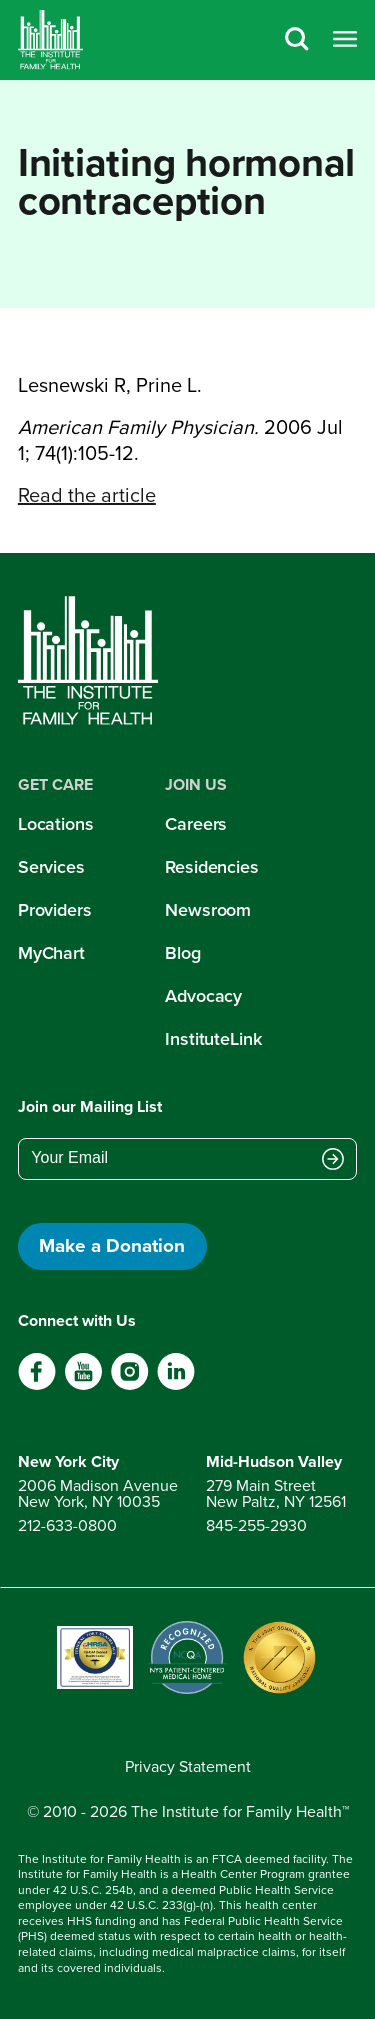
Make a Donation (112, 1245)
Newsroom (208, 910)
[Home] (50, 40)
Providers (55, 910)
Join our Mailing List (90, 1106)
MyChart (51, 953)
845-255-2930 (256, 1525)
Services (51, 867)
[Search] (297, 40)
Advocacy (203, 996)
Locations (56, 824)
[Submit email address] (333, 1160)
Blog (183, 953)
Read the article (87, 495)
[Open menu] (345, 40)
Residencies (212, 867)
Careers (196, 824)
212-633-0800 (67, 1525)
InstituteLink (213, 1039)
